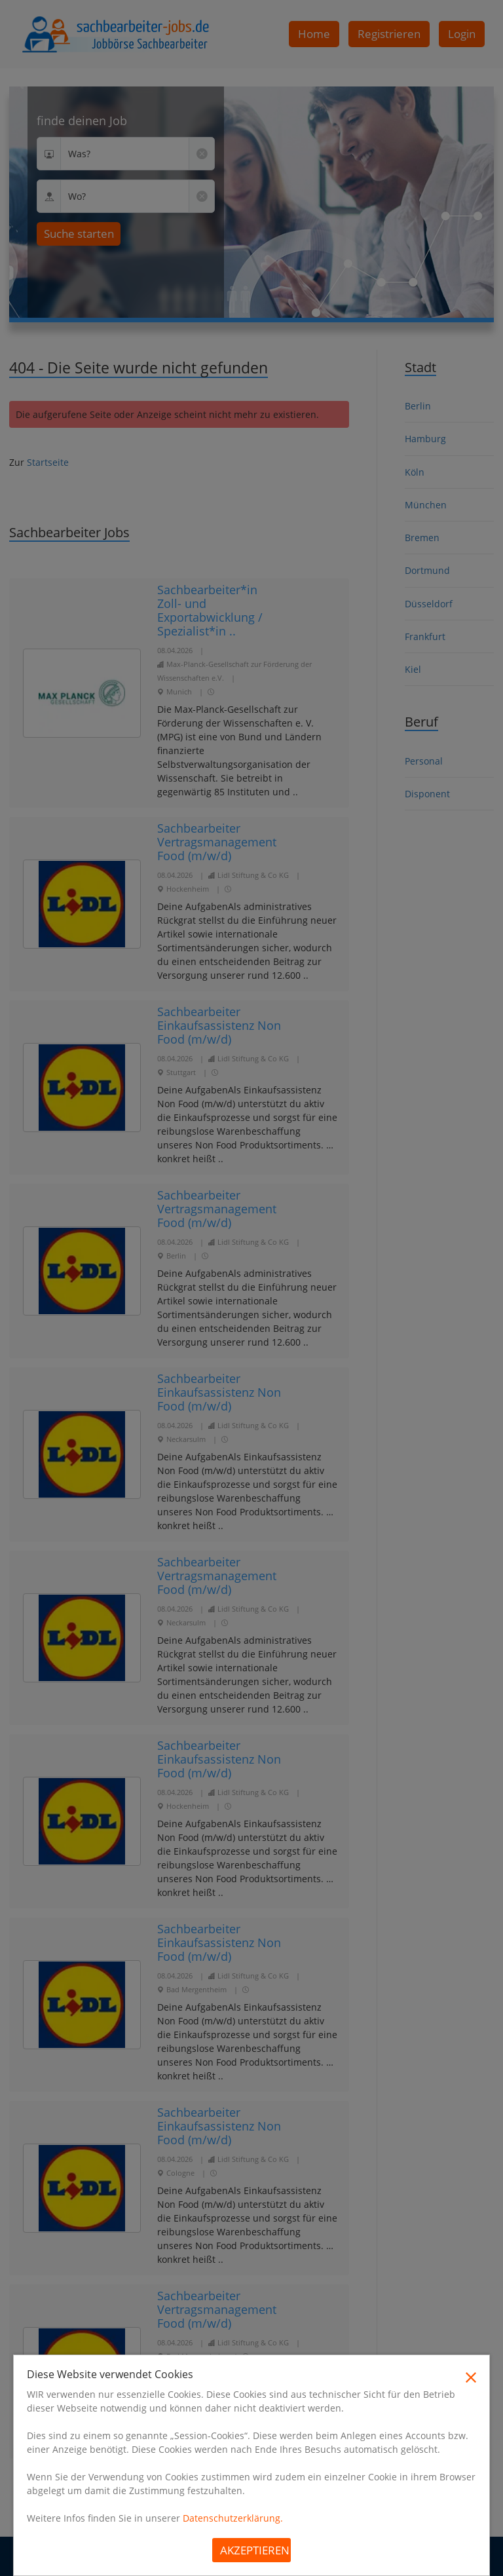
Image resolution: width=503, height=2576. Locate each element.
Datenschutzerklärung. (233, 2518)
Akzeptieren (254, 2550)
